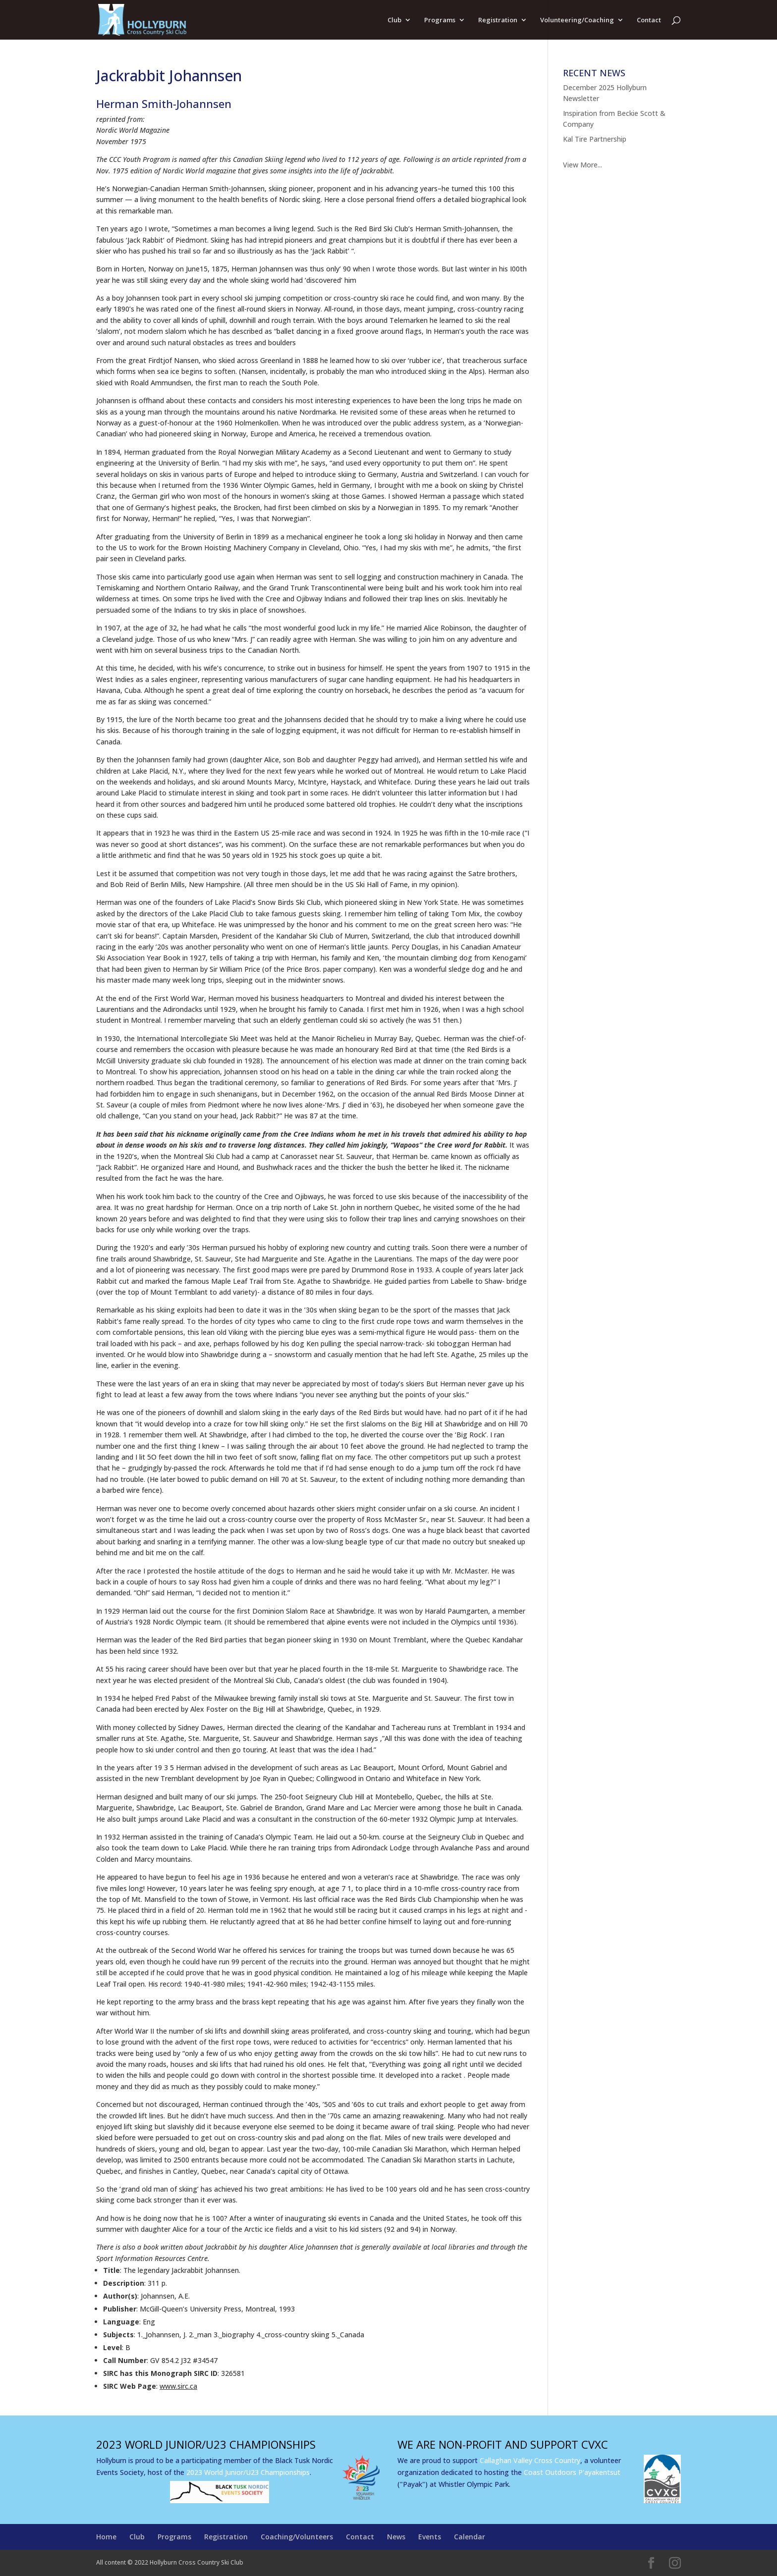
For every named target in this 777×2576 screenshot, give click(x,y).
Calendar (469, 2536)
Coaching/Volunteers (297, 2536)
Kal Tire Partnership (594, 139)
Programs (439, 20)
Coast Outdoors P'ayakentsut (572, 2472)
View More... (582, 164)
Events (429, 2536)
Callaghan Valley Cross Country (530, 2460)
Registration (497, 20)
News (396, 2536)
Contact (649, 20)
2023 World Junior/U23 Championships (248, 2472)
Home (106, 2536)
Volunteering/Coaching (577, 20)
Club (394, 20)
